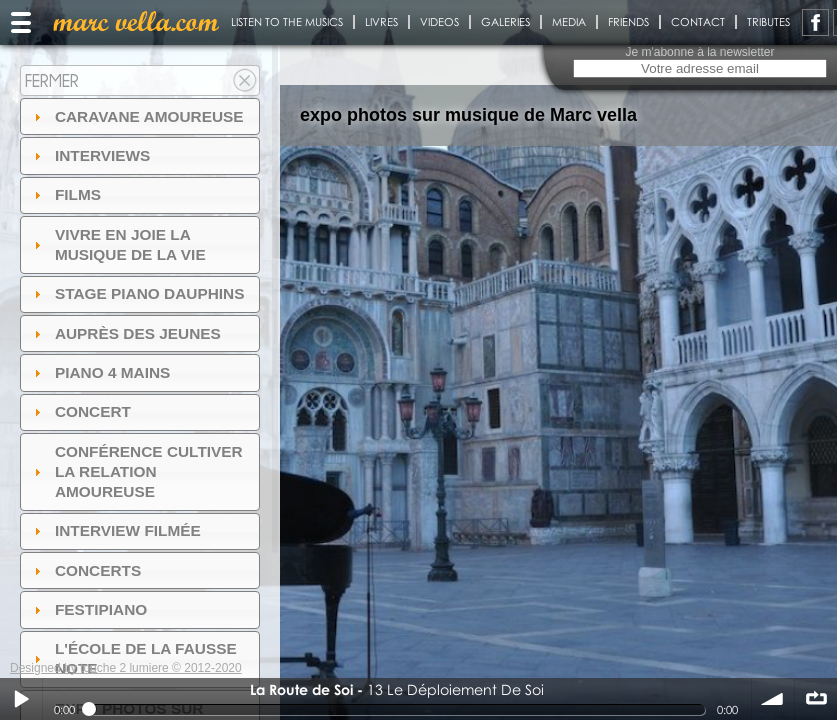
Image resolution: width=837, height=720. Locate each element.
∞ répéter (816, 699)
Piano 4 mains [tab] (100, 372)
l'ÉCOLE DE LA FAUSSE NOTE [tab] (133, 658)
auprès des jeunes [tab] (125, 333)
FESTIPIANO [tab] (88, 609)
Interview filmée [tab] (115, 530)
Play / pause (21, 699)
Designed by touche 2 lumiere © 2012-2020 (126, 668)
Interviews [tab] (90, 155)
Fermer (52, 80)
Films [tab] (65, 194)
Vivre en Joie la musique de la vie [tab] (117, 244)
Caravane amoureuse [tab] (136, 116)
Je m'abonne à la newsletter (699, 52)
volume (773, 699)
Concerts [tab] (85, 570)
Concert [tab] (80, 411)
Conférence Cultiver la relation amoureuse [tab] (136, 471)
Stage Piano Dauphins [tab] (137, 293)
